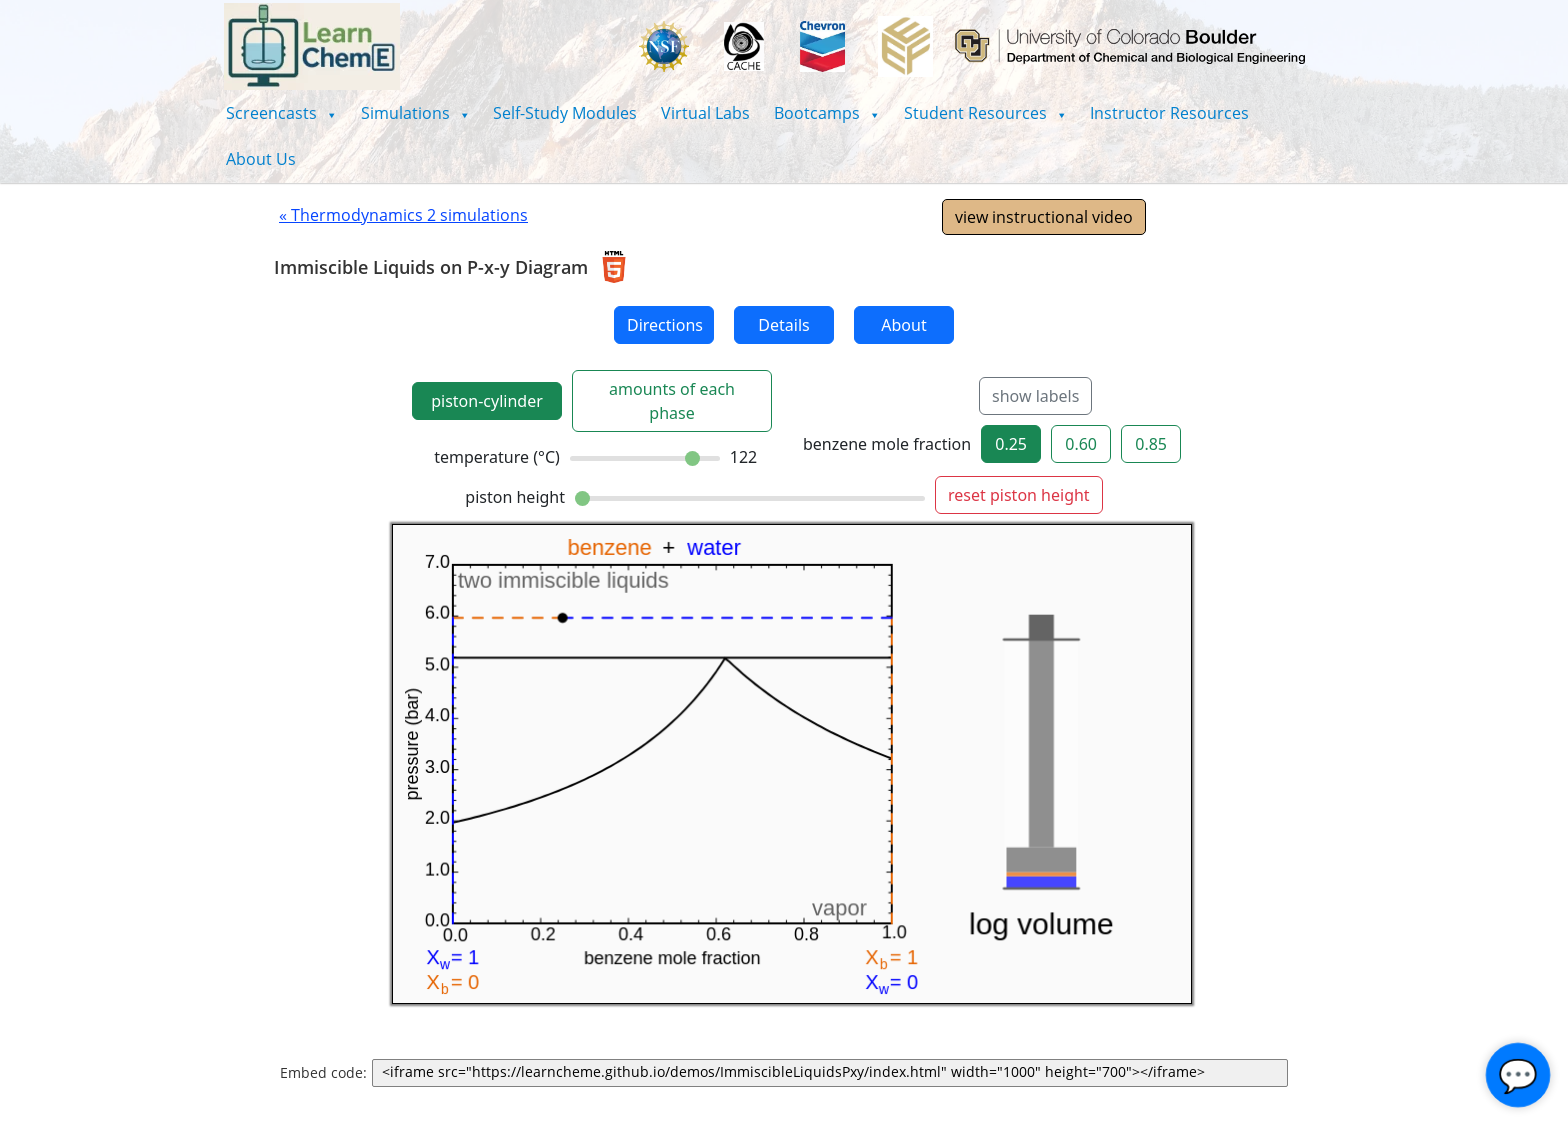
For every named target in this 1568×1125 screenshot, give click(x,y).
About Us (261, 159)
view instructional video (1044, 217)
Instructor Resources (1169, 113)
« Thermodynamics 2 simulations (403, 215)
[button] (281, 113)
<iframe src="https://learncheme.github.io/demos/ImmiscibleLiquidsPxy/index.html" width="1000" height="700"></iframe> (834, 1073)
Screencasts (281, 113)
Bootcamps (827, 113)
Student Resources (985, 113)
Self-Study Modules (565, 113)
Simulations (415, 113)
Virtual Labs (705, 113)
